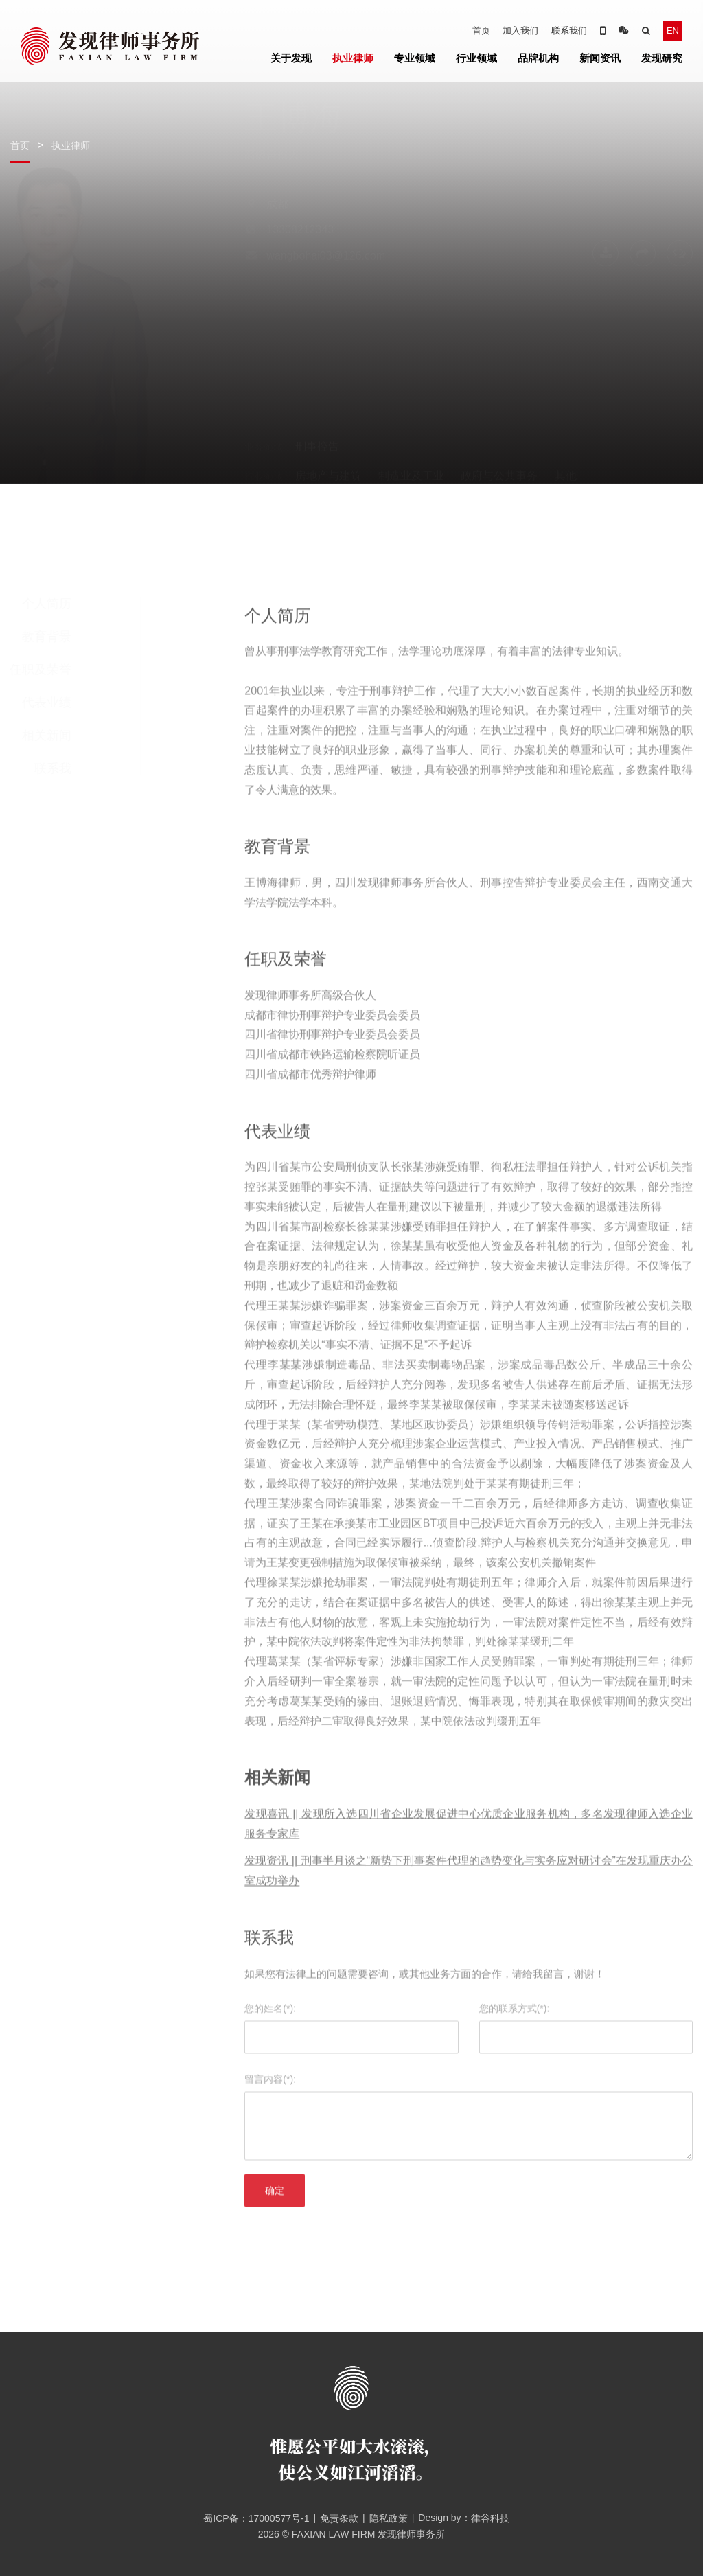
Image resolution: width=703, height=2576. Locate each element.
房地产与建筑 (328, 413)
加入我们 (520, 30)
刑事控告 (317, 383)
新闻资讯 (600, 58)
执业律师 (352, 58)
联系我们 (569, 30)
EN (673, 30)
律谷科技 (490, 2518)
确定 (274, 2222)
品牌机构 (538, 58)
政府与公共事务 (499, 413)
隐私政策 (388, 2518)
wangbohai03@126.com (325, 319)
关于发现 (291, 58)
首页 (481, 30)
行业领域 (476, 58)
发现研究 (661, 58)
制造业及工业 (411, 413)
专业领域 (414, 58)
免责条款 (339, 2518)
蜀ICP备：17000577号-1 (251, 2518)
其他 (566, 413)
